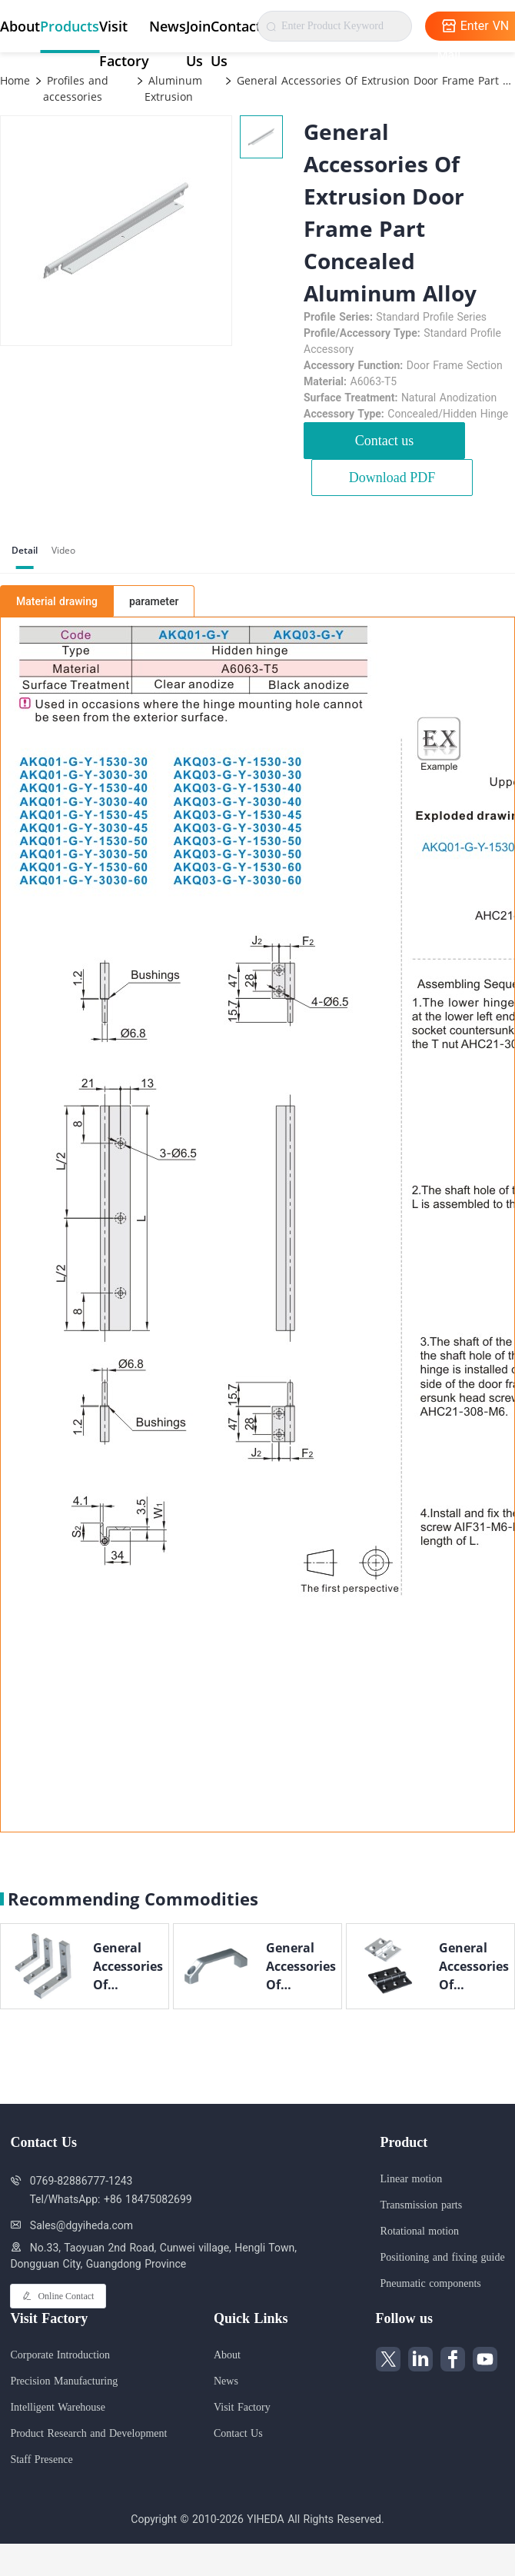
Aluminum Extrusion (173, 88)
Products (69, 26)
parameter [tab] (153, 601)
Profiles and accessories (75, 88)
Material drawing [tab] (57, 601)
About (20, 26)
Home (15, 80)
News (167, 26)
